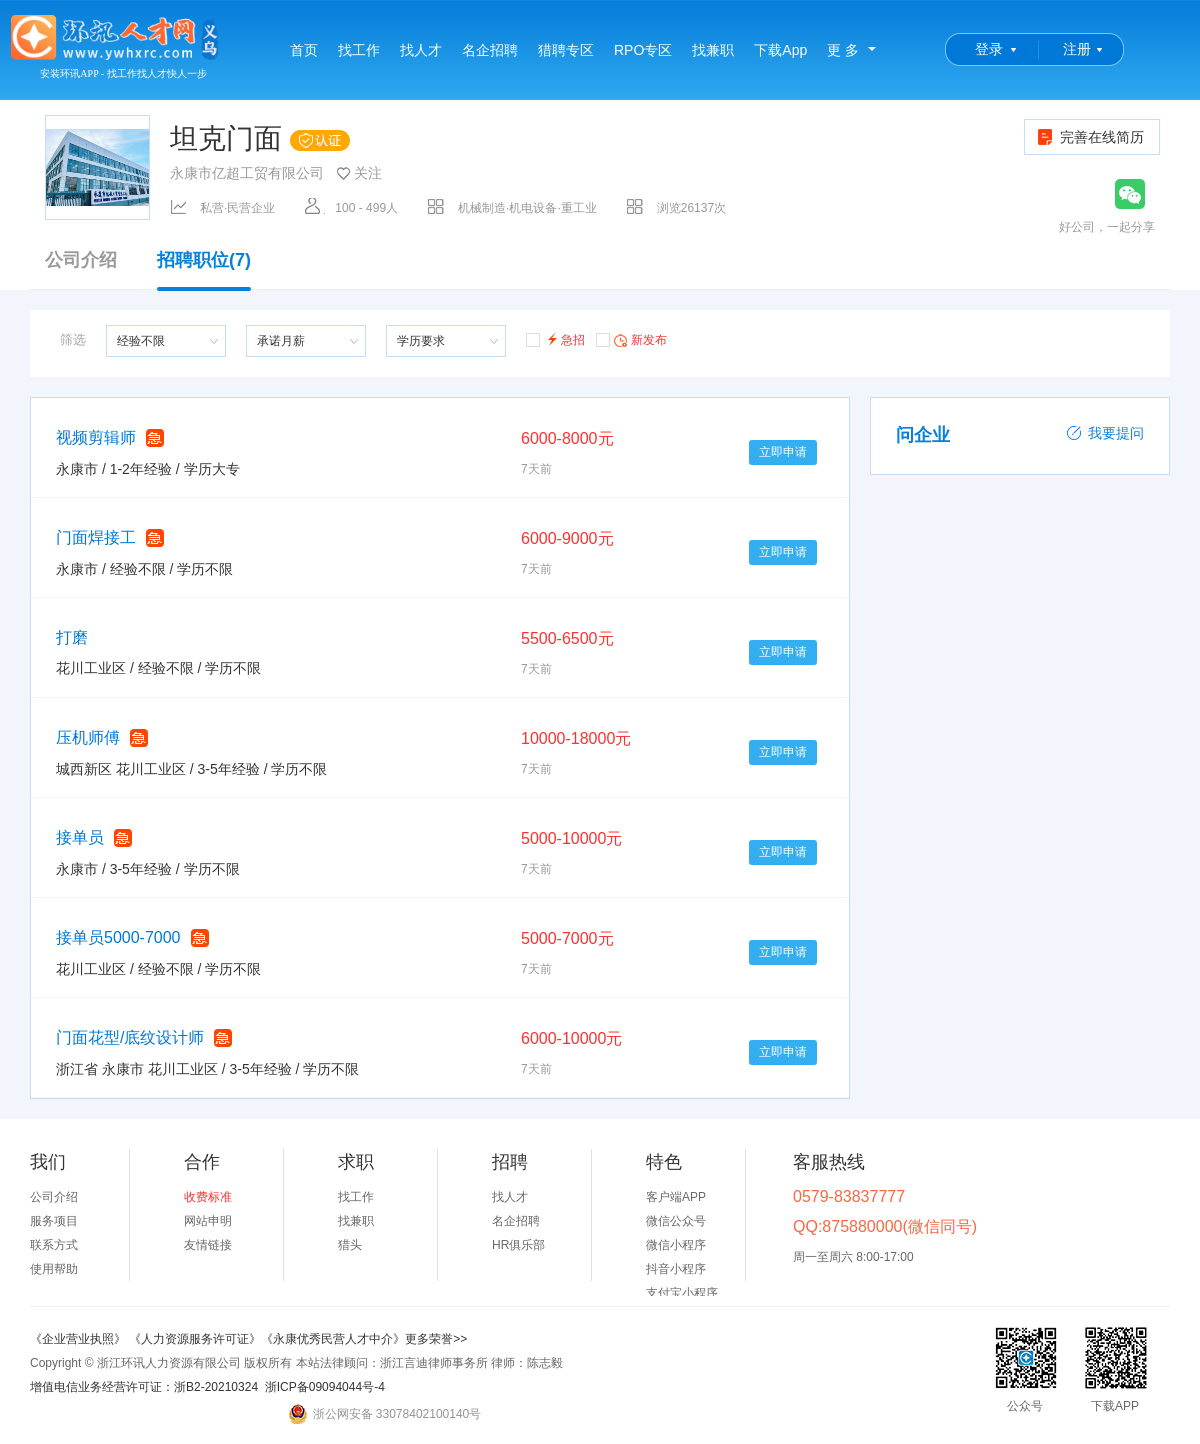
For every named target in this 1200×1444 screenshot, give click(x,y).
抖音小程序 (676, 1269)
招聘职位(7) (204, 270)
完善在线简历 (1089, 137)
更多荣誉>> (436, 1339)
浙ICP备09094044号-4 (325, 1387)
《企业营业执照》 (79, 1339)
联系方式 (54, 1245)
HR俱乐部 (518, 1245)
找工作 (359, 50)
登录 (989, 49)
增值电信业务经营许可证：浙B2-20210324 (144, 1387)
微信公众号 (676, 1221)
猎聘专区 (566, 50)
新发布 (631, 339)
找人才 (421, 50)
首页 (304, 50)
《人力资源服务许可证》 (195, 1339)
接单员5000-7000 (118, 937)
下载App (780, 50)
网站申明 (208, 1221)
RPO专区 (643, 50)
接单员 (80, 837)
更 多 (843, 50)
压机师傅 (88, 737)
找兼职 (713, 50)
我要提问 (1105, 433)
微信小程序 (676, 1245)
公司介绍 (81, 260)
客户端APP (676, 1197)
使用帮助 (54, 1269)
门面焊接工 (96, 537)
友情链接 (208, 1245)
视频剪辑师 (96, 437)
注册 (1077, 49)
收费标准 (208, 1197)
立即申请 (783, 452)
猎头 (350, 1245)
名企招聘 (490, 50)
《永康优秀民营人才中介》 (333, 1339)
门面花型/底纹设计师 (130, 1037)
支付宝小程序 (682, 1293)
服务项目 (54, 1221)
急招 (555, 338)
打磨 (72, 637)
